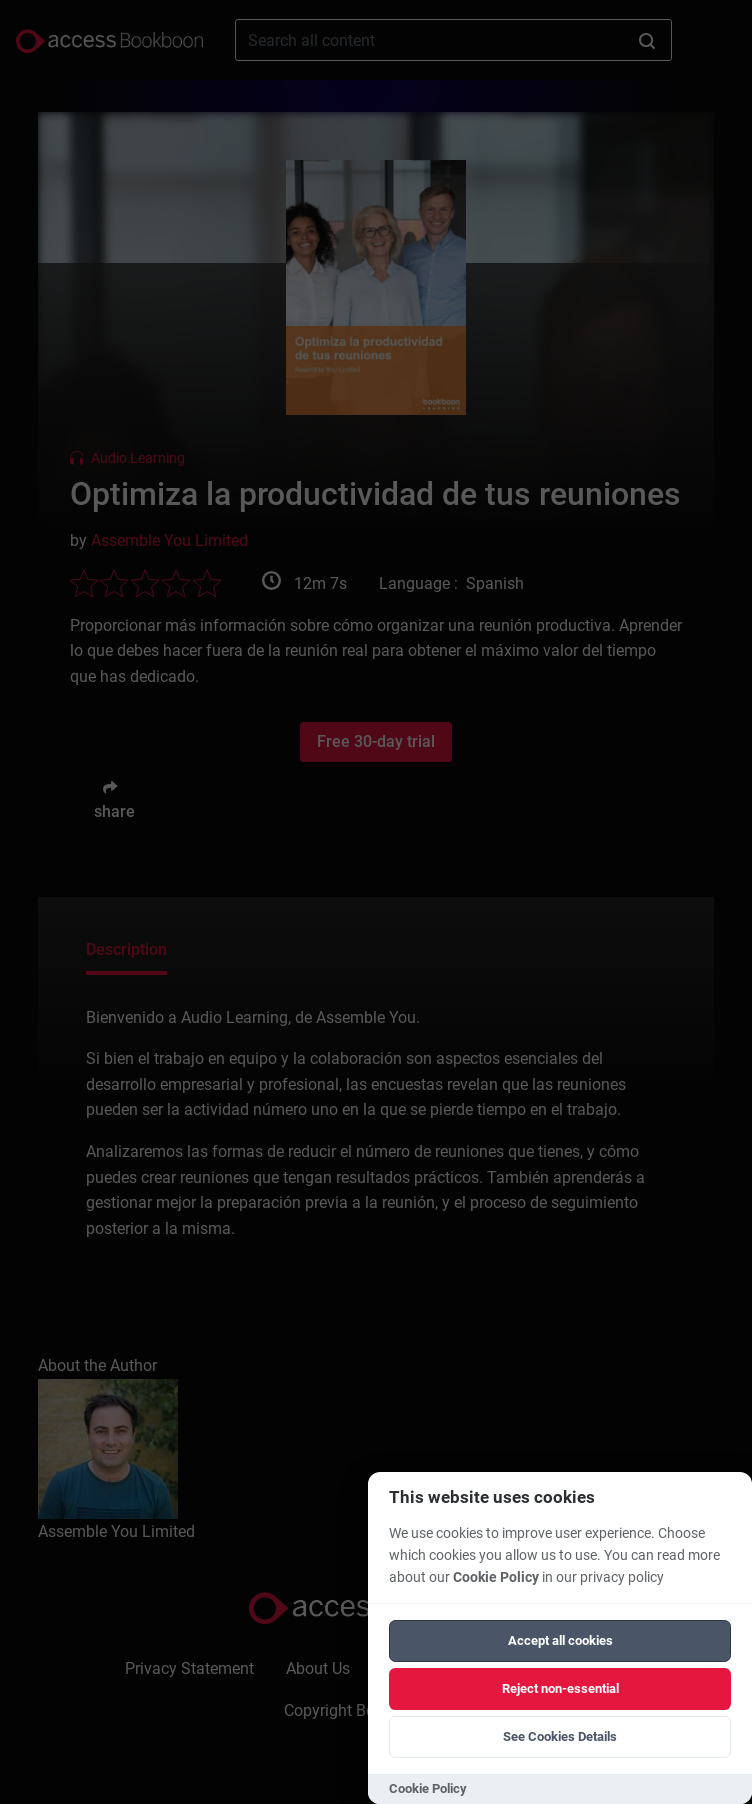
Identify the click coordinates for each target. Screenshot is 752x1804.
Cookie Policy (496, 1577)
